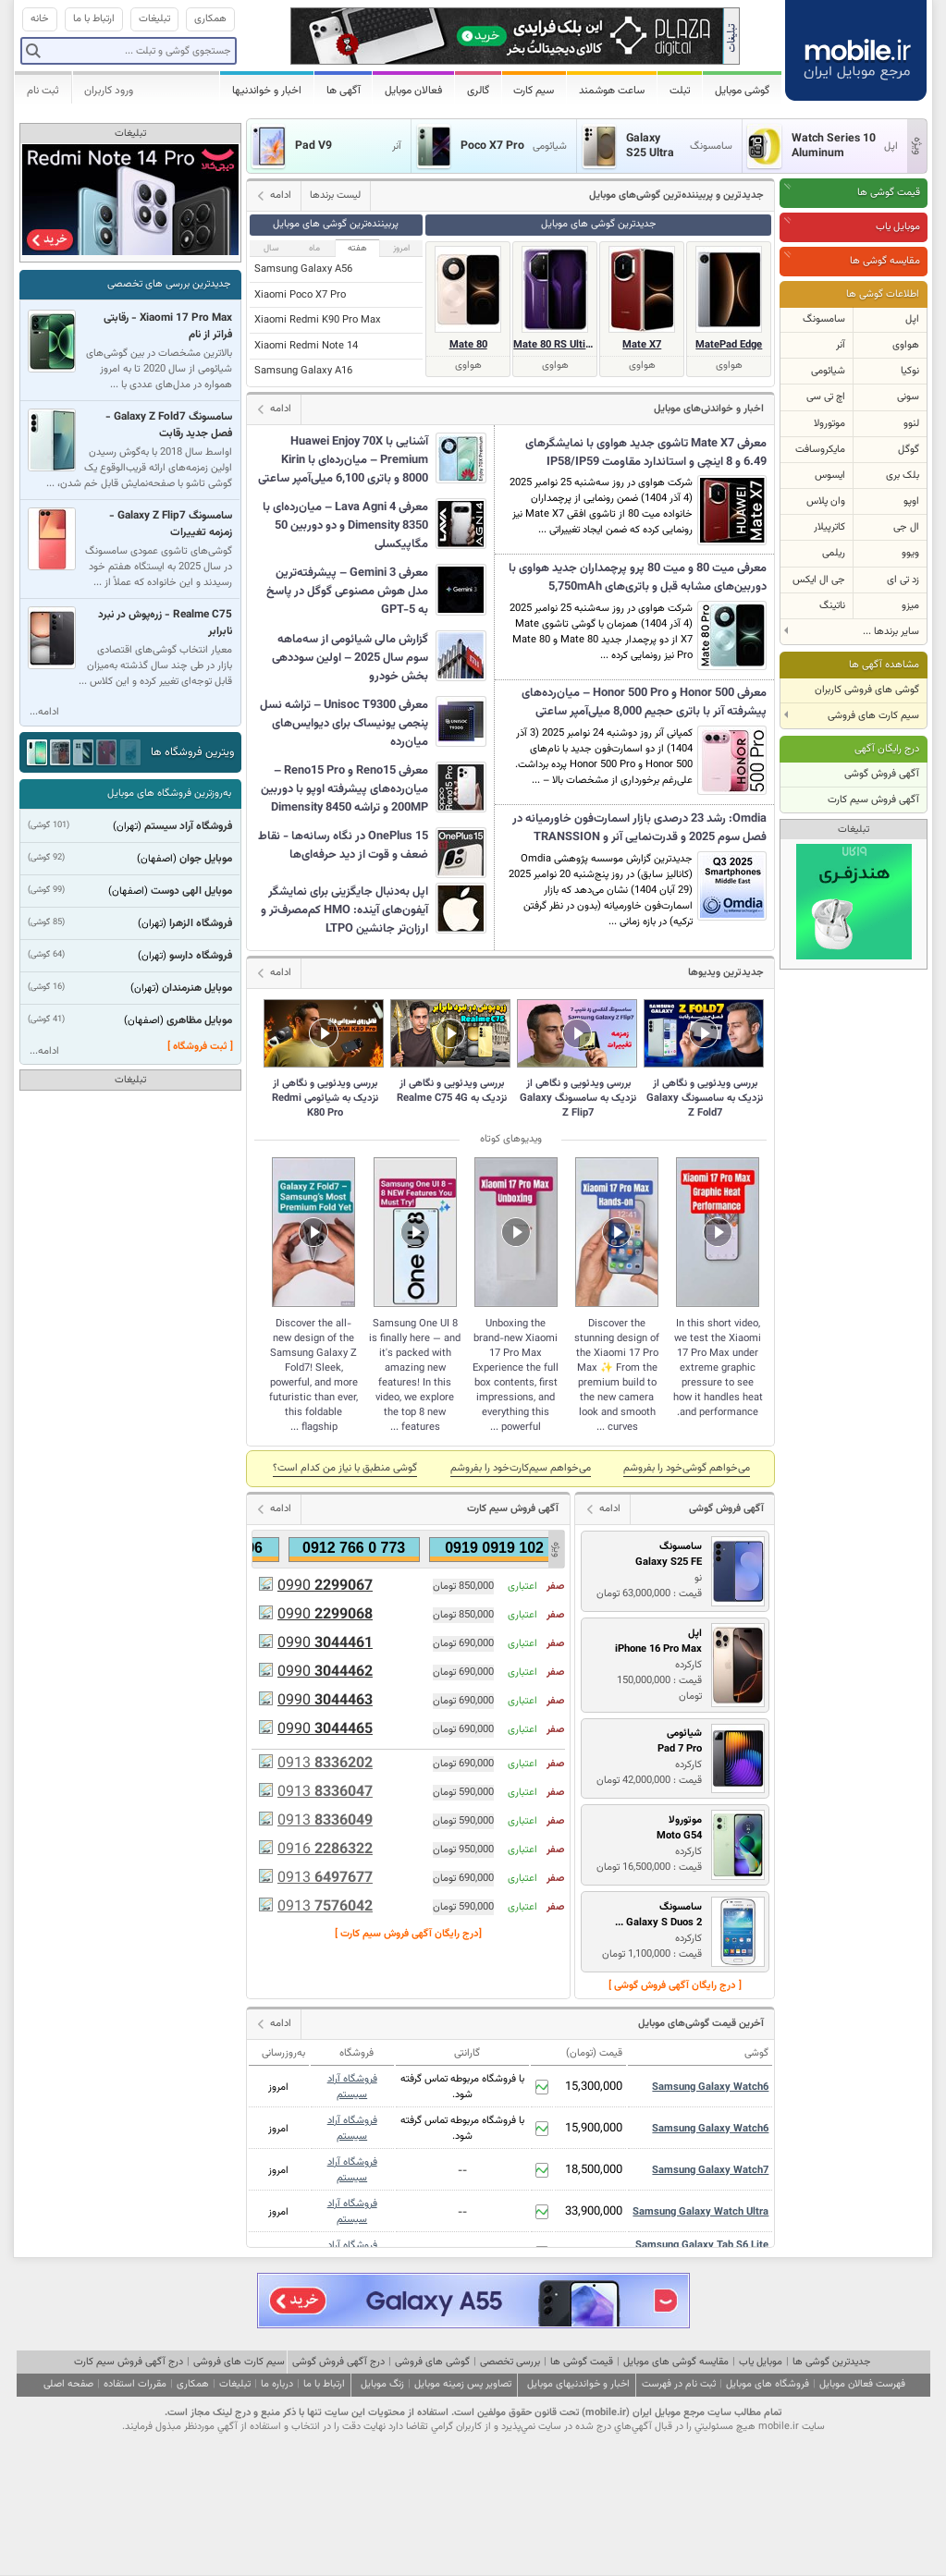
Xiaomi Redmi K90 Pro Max (317, 320)
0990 (325, 1586)
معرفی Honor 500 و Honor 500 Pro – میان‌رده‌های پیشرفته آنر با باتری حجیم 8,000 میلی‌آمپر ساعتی (644, 702)
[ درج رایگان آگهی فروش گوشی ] (675, 1986)
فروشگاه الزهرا (200, 923)
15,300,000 (593, 2087)
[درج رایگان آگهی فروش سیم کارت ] (408, 1934)
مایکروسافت (820, 450)
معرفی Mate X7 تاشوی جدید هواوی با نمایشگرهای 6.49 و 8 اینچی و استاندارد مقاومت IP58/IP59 (646, 452)
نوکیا (910, 371)
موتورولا (829, 424)
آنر (840, 345)
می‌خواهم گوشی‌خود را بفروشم (686, 1468)
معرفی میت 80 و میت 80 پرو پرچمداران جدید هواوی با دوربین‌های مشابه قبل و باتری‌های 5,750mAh (638, 577)
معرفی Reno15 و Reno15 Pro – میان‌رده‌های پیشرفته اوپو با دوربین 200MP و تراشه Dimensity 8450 (344, 789)
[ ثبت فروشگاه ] (200, 1047)
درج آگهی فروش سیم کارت (128, 2362)
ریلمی (833, 553)
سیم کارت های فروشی (239, 2362)
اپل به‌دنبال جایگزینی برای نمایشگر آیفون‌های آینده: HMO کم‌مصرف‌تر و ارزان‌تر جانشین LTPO (344, 910)
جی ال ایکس (818, 580)
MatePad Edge (728, 345)
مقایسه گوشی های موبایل (676, 2362)
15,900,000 (593, 2128)
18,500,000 (593, 2170)
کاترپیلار (829, 527)
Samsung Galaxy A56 (303, 269)
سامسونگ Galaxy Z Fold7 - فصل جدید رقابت (168, 425)
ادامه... (44, 712)
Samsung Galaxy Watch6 (710, 2087)
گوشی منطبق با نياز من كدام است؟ (345, 1468)
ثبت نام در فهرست (679, 2384)
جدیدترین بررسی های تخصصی (169, 284)
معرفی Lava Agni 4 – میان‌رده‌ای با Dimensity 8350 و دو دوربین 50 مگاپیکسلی (345, 526)
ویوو (910, 553)
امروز (401, 248)
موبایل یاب (898, 227)
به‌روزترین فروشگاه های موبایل (169, 793)
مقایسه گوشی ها (885, 261)
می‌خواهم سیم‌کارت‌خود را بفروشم (520, 1468)
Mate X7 (641, 345)
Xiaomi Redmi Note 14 (306, 346)
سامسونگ (824, 319)
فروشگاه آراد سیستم (352, 2087)
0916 (325, 1850)
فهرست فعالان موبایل (862, 2384)
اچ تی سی (825, 397)
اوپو (911, 501)
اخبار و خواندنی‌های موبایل (709, 409)
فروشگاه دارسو (200, 955)
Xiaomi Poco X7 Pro (300, 295)
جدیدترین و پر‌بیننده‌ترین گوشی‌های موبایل (676, 195)
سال (271, 248)
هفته (357, 248)
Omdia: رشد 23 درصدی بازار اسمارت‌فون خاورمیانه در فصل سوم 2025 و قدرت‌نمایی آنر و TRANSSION (639, 828)
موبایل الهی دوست (191, 891)
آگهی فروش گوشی (881, 774)
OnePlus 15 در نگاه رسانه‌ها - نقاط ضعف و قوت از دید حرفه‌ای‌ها (343, 845)
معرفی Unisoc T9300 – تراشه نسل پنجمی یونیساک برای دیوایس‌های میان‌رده (344, 723)
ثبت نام (43, 90)
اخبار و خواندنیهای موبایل (578, 2384)
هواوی (905, 345)
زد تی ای (903, 580)
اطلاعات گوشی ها (882, 294)
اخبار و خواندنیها (266, 90)
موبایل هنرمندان (197, 988)
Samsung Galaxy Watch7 (710, 2171)
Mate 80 (468, 345)
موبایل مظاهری (199, 1020)
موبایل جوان (205, 858)
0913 (325, 1764)
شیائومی (828, 371)
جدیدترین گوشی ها (831, 2362)
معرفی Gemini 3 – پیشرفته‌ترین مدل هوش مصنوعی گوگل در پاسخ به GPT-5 (347, 591)
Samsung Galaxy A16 (303, 371)
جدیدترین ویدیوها (726, 973)
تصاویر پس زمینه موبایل (462, 2384)
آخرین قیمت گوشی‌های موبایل (701, 2024)
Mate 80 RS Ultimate (554, 345)
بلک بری (902, 475)
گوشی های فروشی (432, 2362)
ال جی (906, 527)
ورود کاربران (108, 90)
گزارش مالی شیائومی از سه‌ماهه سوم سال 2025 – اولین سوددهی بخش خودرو (350, 658)
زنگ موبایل (382, 2384)
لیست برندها (335, 195)
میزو (910, 606)
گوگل (908, 450)
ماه (314, 248)
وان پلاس (825, 501)
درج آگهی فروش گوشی (338, 2362)
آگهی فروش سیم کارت (873, 800)
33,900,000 (593, 2212)
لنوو (911, 424)
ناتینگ (832, 606)
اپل (912, 319)
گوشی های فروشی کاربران (867, 690)
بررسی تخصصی (510, 2362)
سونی (908, 397)
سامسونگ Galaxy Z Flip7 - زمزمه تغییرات (170, 524)
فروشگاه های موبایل (767, 2384)
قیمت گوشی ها (888, 193)
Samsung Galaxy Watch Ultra (700, 2212)
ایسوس (830, 475)
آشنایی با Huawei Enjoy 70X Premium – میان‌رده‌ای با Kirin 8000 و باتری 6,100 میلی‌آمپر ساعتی (343, 460)
